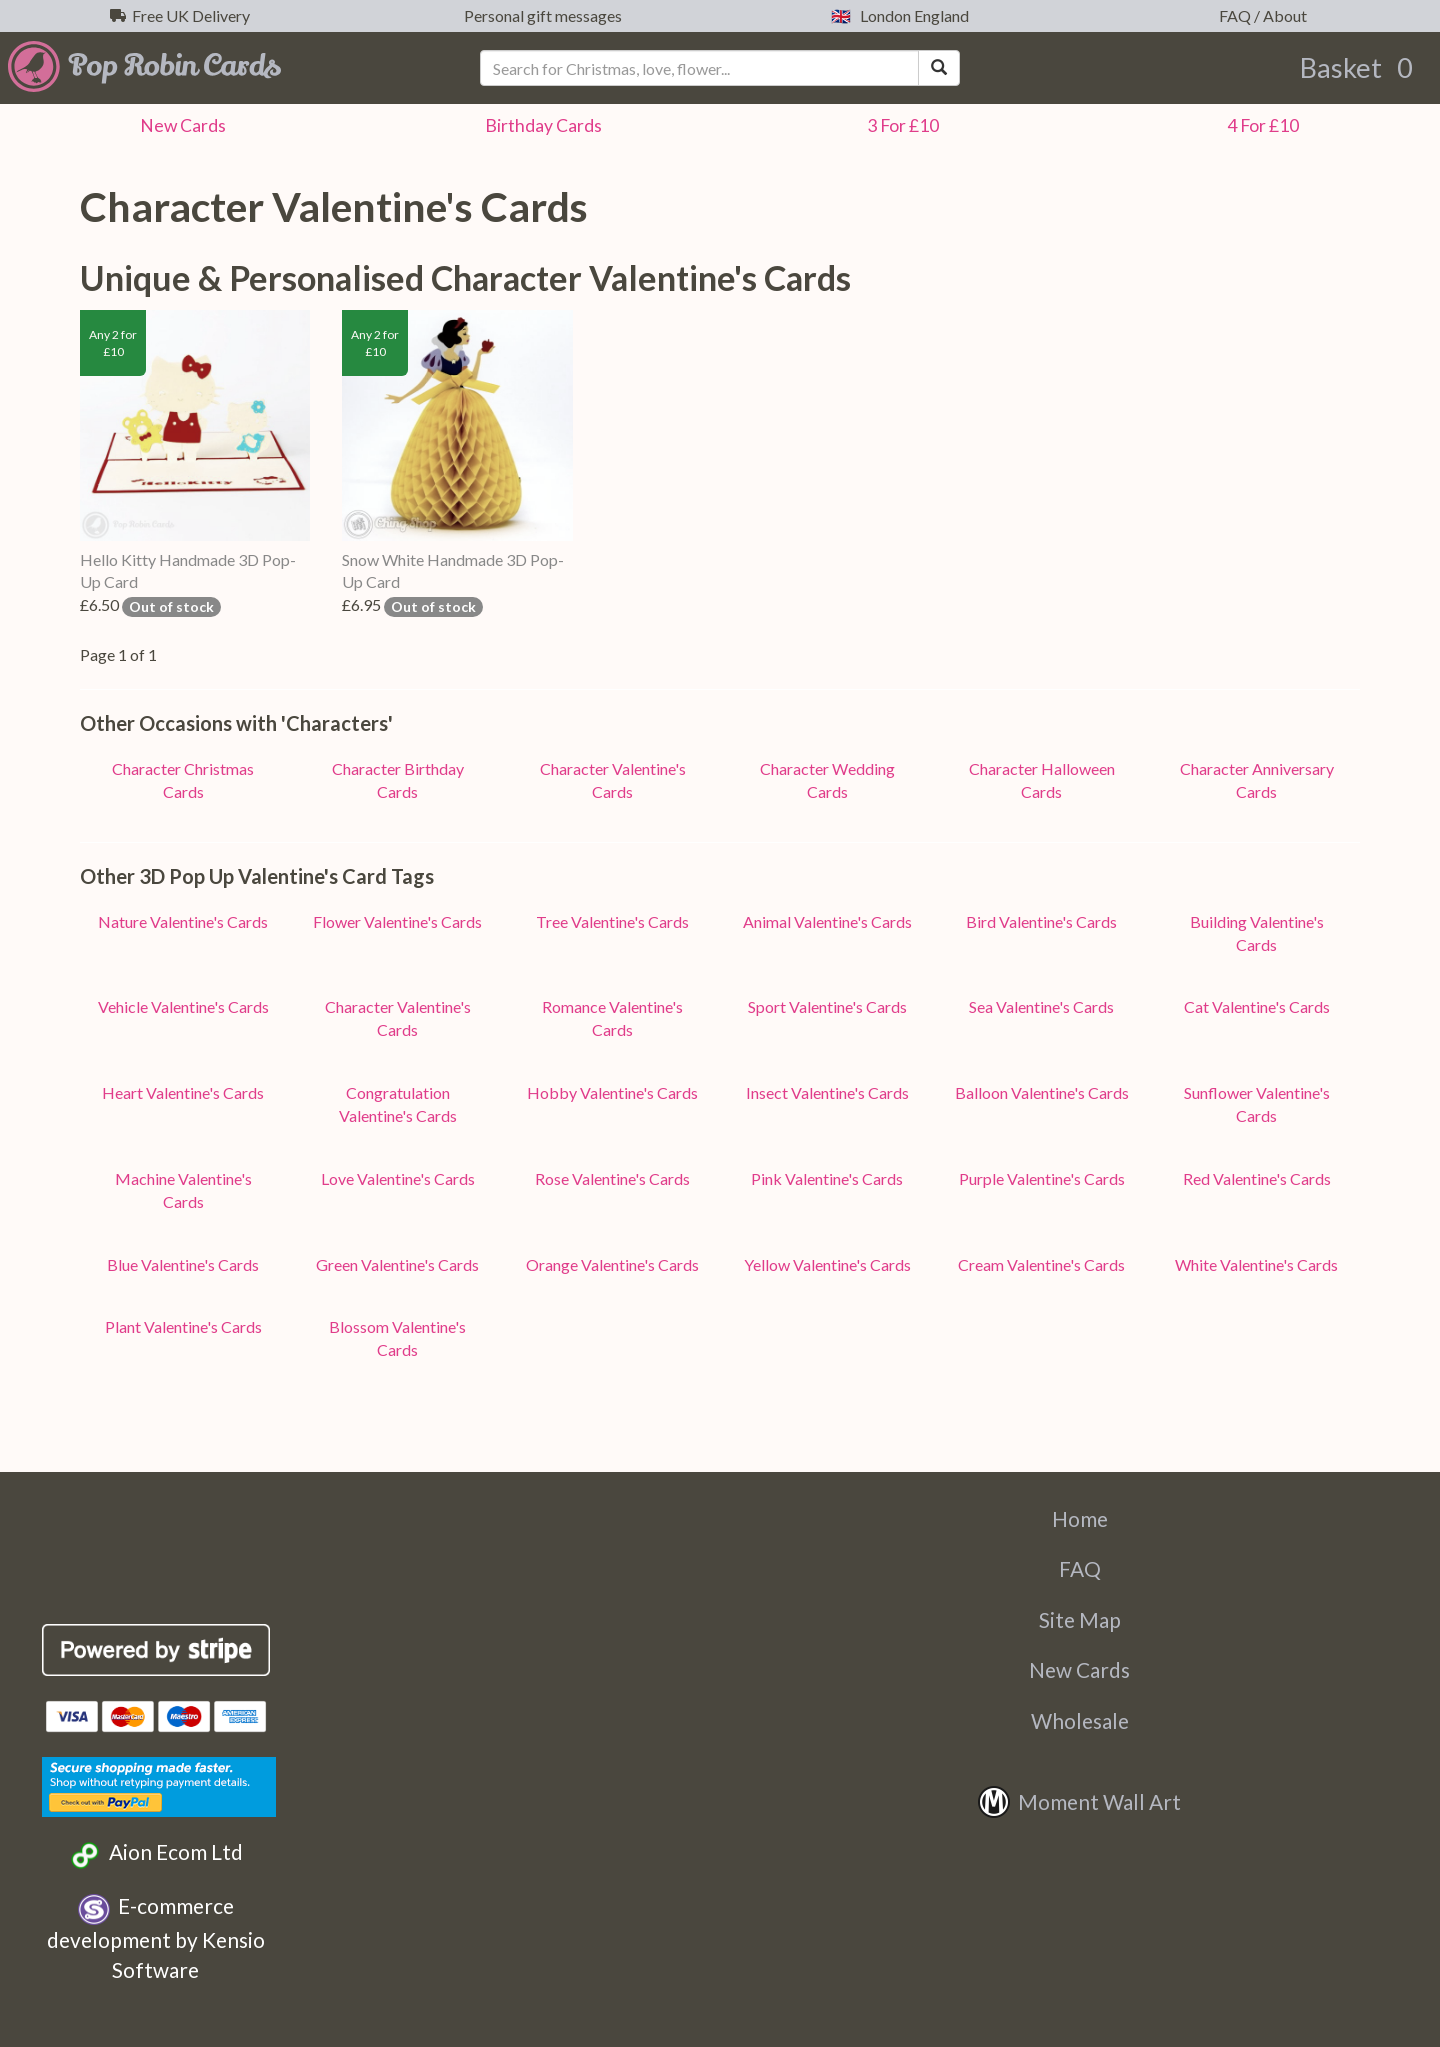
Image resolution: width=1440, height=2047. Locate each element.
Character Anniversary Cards (1257, 780)
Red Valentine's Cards (1257, 1178)
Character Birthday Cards (398, 780)
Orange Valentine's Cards (612, 1264)
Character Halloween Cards (1042, 780)
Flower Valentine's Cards (397, 921)
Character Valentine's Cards (613, 780)
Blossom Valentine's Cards (397, 1338)
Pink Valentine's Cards (827, 1178)
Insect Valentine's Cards (827, 1092)
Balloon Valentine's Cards (1042, 1092)
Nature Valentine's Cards (183, 921)
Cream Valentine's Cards (1041, 1264)
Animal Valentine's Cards (827, 921)
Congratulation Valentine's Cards (398, 1104)
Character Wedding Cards (827, 780)
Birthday (540, 125)
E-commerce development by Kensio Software (156, 1937)
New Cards (1079, 1669)
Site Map (1080, 1619)
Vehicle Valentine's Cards (183, 1006)
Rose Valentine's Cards (612, 1178)
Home (1080, 1518)
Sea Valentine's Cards (1041, 1006)
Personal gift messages (540, 15)
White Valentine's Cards (1256, 1264)
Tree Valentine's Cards (612, 921)
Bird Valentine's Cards (1041, 921)
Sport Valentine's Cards (827, 1006)
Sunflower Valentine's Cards (1257, 1104)
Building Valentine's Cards (1257, 933)
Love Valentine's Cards (398, 1178)
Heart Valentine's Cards (183, 1092)
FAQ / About (1260, 15)
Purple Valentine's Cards (1042, 1178)
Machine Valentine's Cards (183, 1190)
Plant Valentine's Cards (183, 1326)
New (180, 125)
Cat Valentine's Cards (1257, 1006)
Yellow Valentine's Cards (827, 1264)
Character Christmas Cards (183, 780)
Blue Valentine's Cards (183, 1264)
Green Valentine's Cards (397, 1264)
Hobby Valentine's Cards (612, 1092)
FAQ (1080, 1568)
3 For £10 (900, 125)
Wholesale (1080, 1720)
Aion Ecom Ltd (155, 1854)
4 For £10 (1260, 125)
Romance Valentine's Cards (612, 1018)
